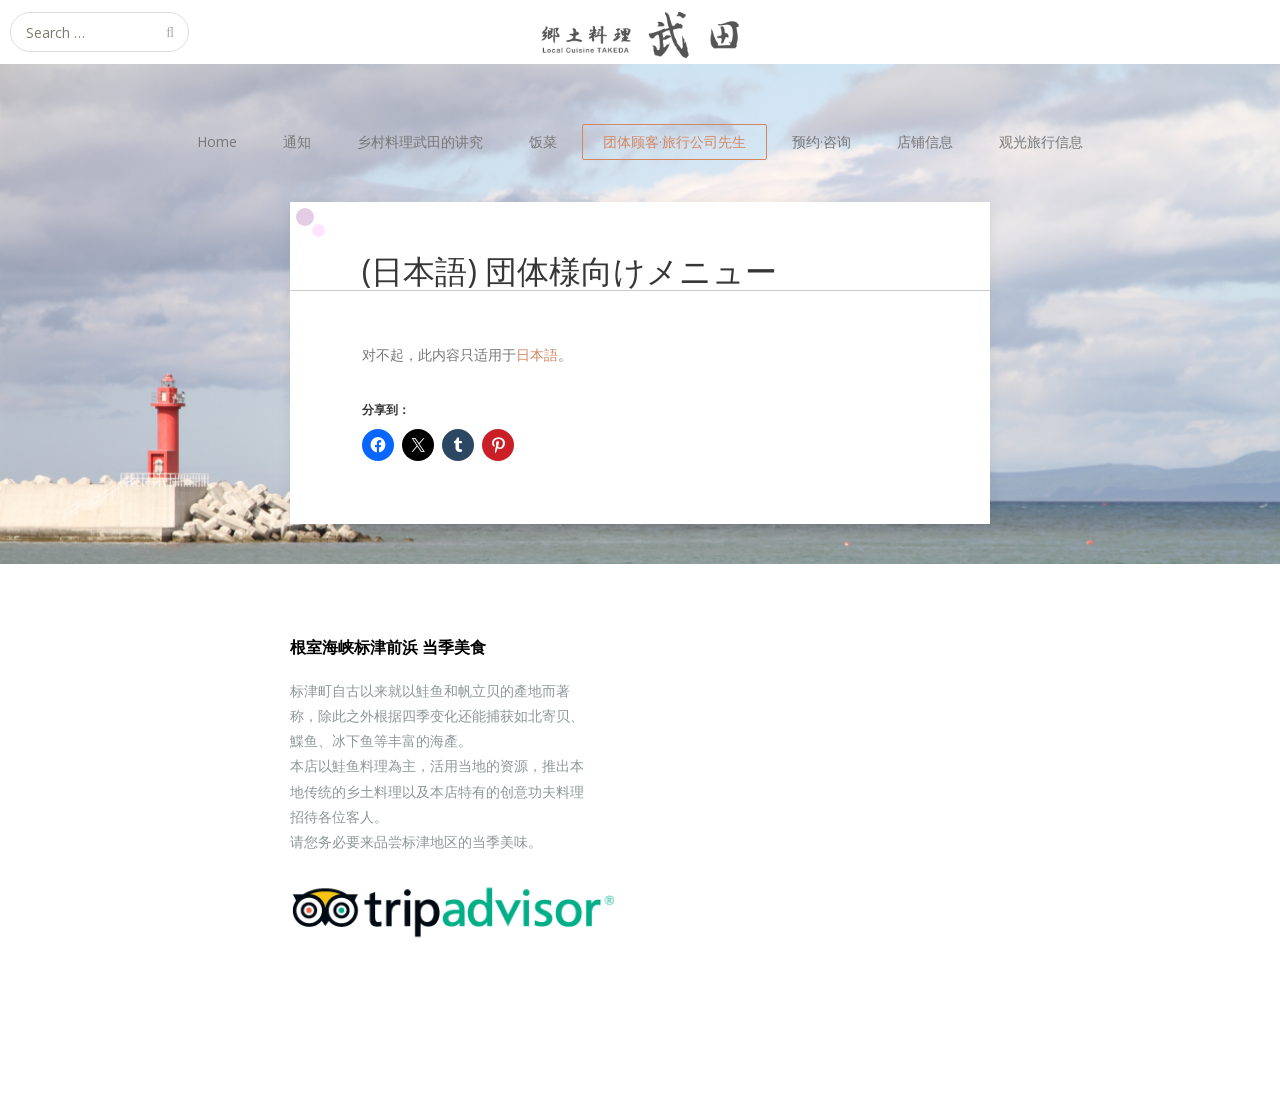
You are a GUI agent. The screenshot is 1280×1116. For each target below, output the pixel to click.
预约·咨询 (821, 141)
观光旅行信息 (1041, 141)
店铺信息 (925, 141)
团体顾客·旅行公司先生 (674, 141)
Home (217, 141)
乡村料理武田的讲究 (420, 141)
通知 (297, 141)
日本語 (537, 354)
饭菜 (543, 141)
